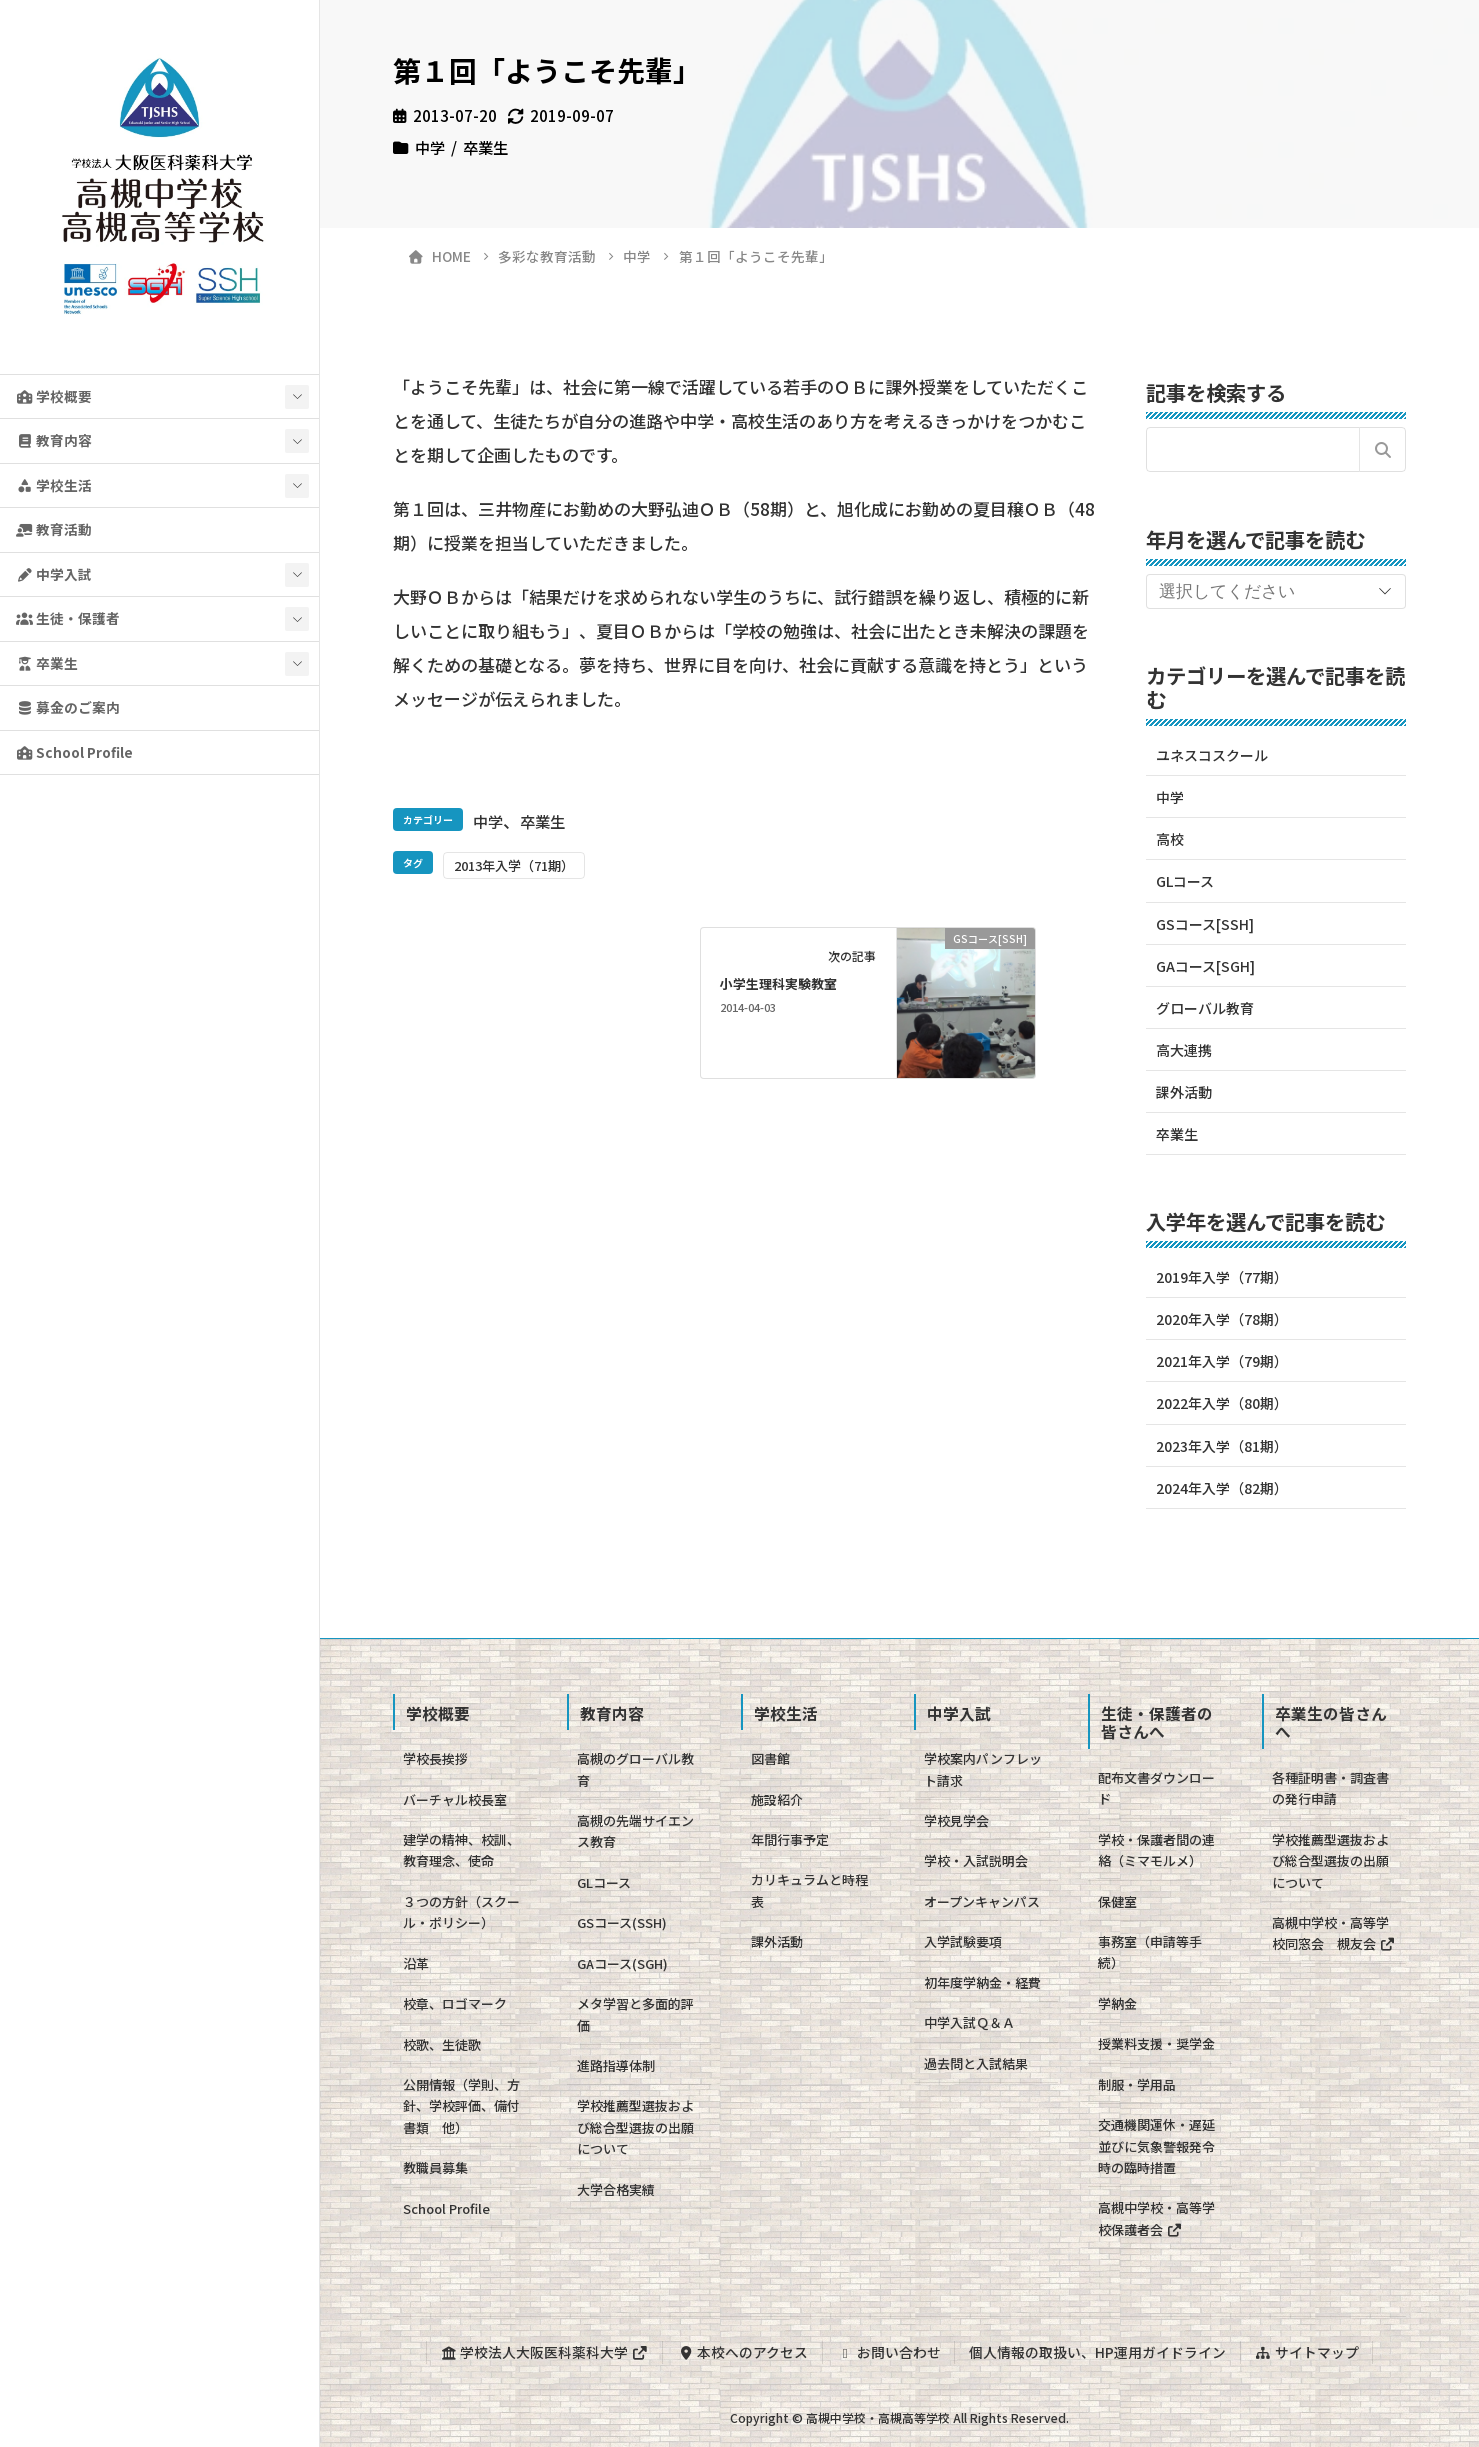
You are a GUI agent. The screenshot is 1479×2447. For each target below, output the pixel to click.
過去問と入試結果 (976, 2063)
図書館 (770, 1758)
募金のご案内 (68, 707)
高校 (1170, 839)
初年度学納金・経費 (982, 1982)
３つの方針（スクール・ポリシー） (461, 1912)
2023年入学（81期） (1222, 1446)
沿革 (416, 1963)
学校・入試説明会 (976, 1860)
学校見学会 (956, 1820)
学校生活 (54, 485)
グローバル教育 (1205, 1008)
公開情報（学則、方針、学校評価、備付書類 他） (461, 2106)
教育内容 (54, 440)
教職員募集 (435, 2167)
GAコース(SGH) (622, 1963)
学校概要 (54, 396)
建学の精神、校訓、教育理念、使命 (461, 1850)
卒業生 (47, 663)
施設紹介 (777, 1799)
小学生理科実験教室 (778, 983)
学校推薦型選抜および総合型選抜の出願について (635, 2127)
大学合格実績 (616, 2189)
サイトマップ (1307, 2352)
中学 (430, 147)
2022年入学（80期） (1222, 1403)
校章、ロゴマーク (455, 2003)
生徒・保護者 (68, 618)
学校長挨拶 (435, 1758)
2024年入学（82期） (1222, 1488)
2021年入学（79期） (1222, 1361)
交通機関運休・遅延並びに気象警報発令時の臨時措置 (1156, 2146)
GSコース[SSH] (1205, 924)
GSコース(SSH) (622, 1922)
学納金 (1117, 2003)
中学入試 (54, 574)
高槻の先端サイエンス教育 (635, 1831)
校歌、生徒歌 (442, 2044)
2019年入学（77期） (1222, 1277)
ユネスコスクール (1212, 755)
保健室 (1117, 1901)
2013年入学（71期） (514, 865)
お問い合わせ (889, 2352)
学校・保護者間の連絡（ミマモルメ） (1156, 1850)
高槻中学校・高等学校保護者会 (1156, 2218)
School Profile (74, 752)
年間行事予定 (790, 1839)
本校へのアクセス (742, 2352)
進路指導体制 (616, 2065)
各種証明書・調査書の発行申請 (1330, 1788)
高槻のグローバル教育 (635, 1769)
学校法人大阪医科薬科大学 (544, 2352)
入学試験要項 (963, 1941)
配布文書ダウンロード (1156, 1788)
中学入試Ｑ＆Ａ (969, 2022)
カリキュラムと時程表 (809, 1890)
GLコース (1185, 881)
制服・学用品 (1137, 2084)
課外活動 (1184, 1092)
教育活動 (54, 529)
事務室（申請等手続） (1150, 1952)
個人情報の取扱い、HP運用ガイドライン (1097, 2352)
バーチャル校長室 (455, 1799)
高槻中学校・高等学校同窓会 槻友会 (1333, 1933)
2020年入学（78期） (1222, 1319)
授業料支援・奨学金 (1156, 2043)
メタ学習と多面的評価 (635, 2014)
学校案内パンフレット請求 (983, 1769)
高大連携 (1184, 1050)
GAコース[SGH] (1205, 966)
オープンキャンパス (982, 1901)
